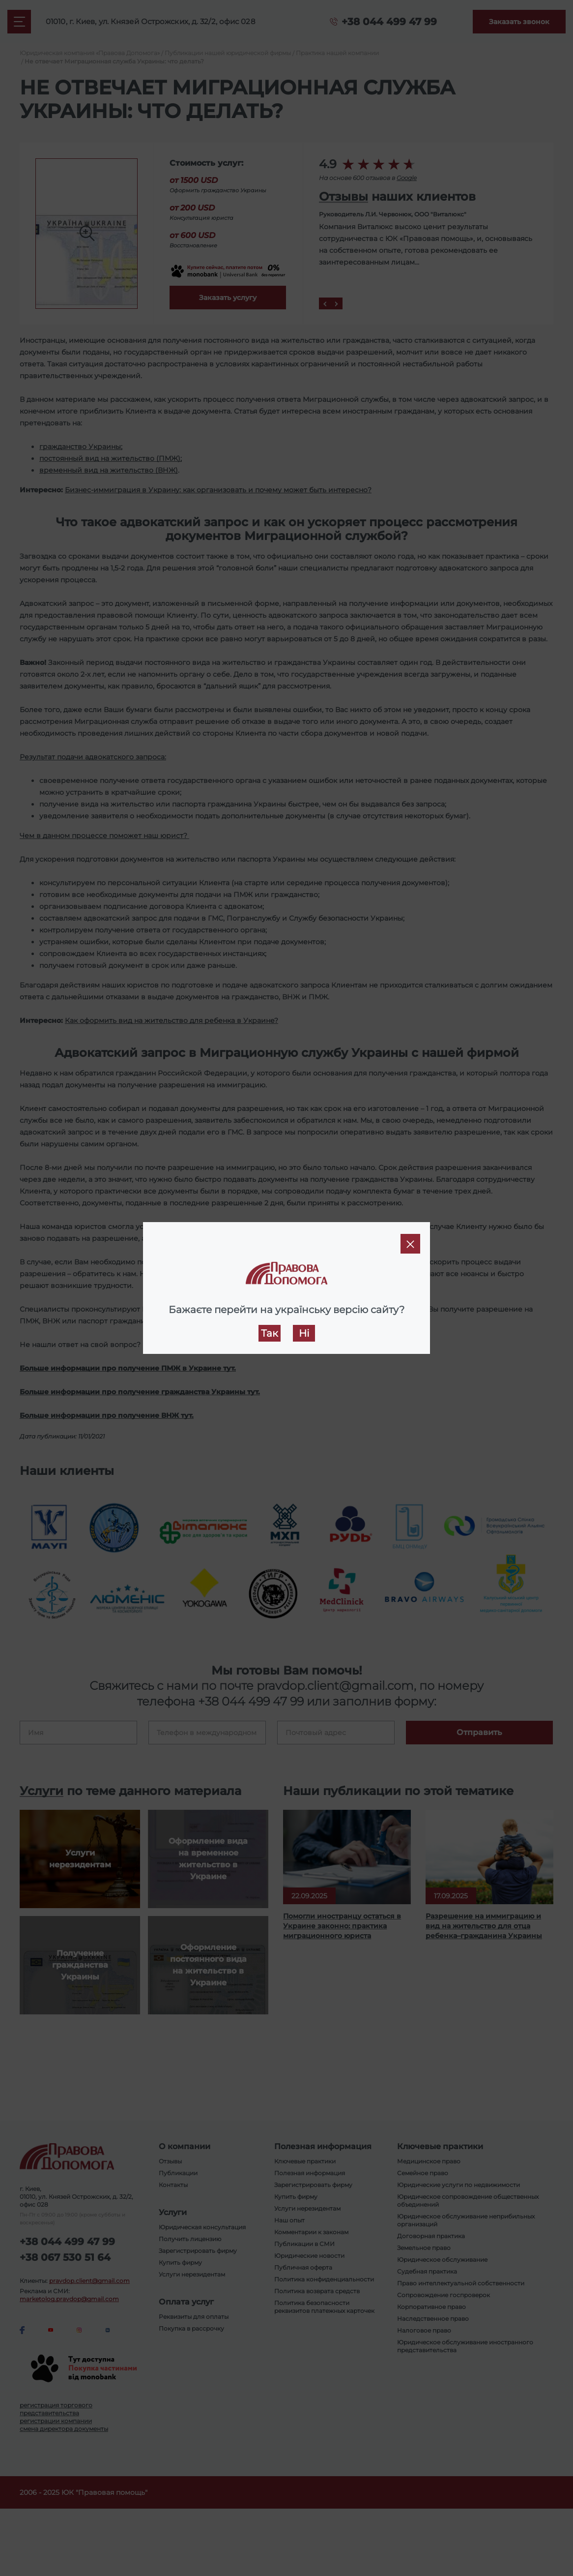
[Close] (410, 1244)
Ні (304, 1333)
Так (269, 1333)
